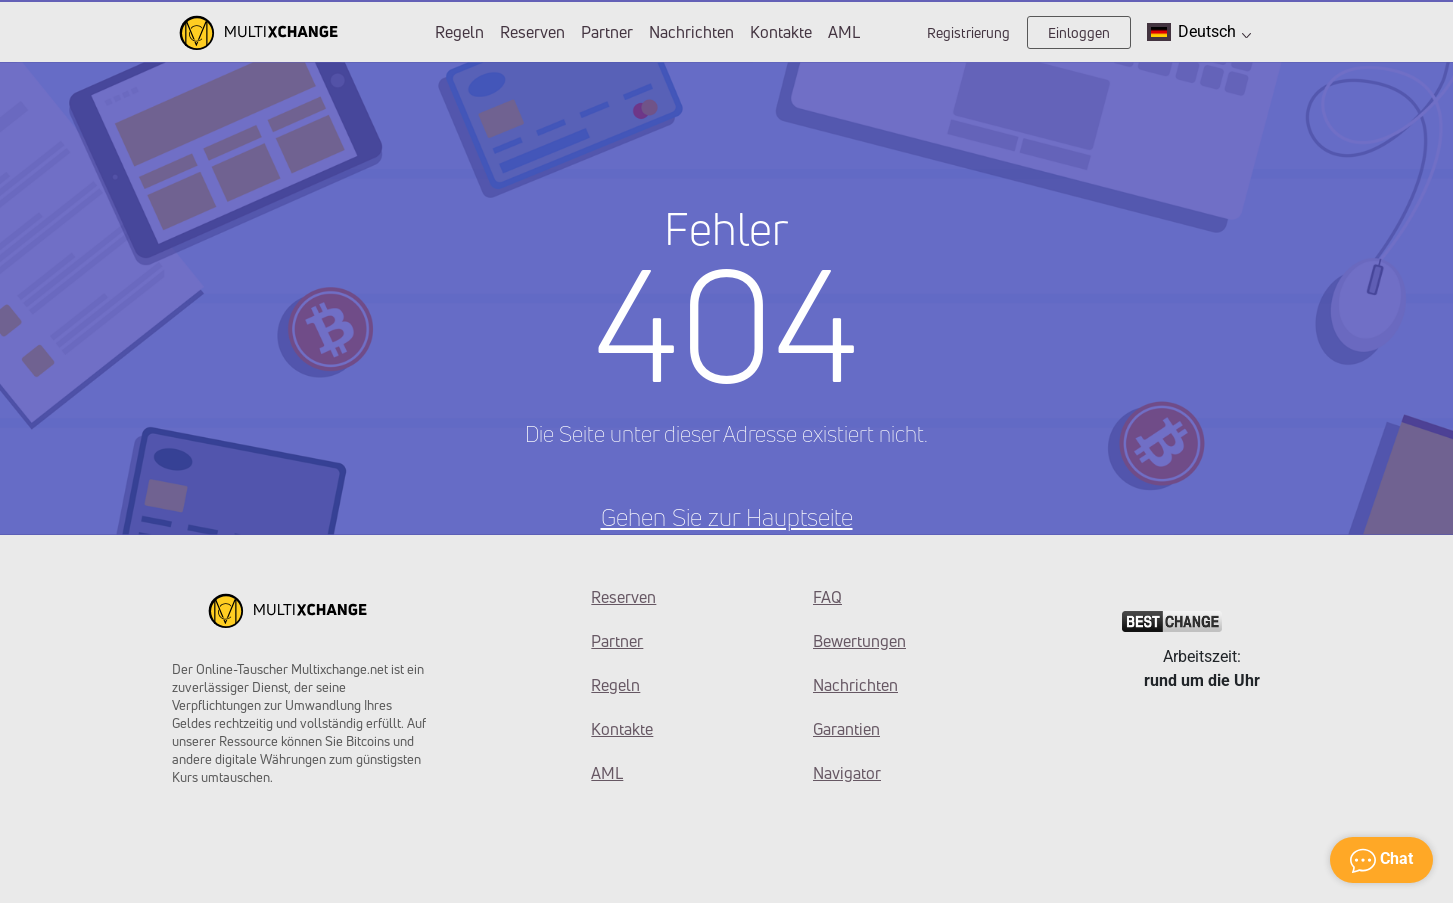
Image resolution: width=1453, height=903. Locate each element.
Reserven (532, 32)
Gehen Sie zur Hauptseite (727, 517)
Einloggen (1079, 32)
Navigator (847, 773)
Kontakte (781, 32)
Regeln (459, 32)
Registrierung (968, 32)
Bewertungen (859, 641)
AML (844, 32)
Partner (607, 32)
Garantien (846, 729)
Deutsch (1199, 31)
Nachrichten (691, 32)
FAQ (827, 597)
